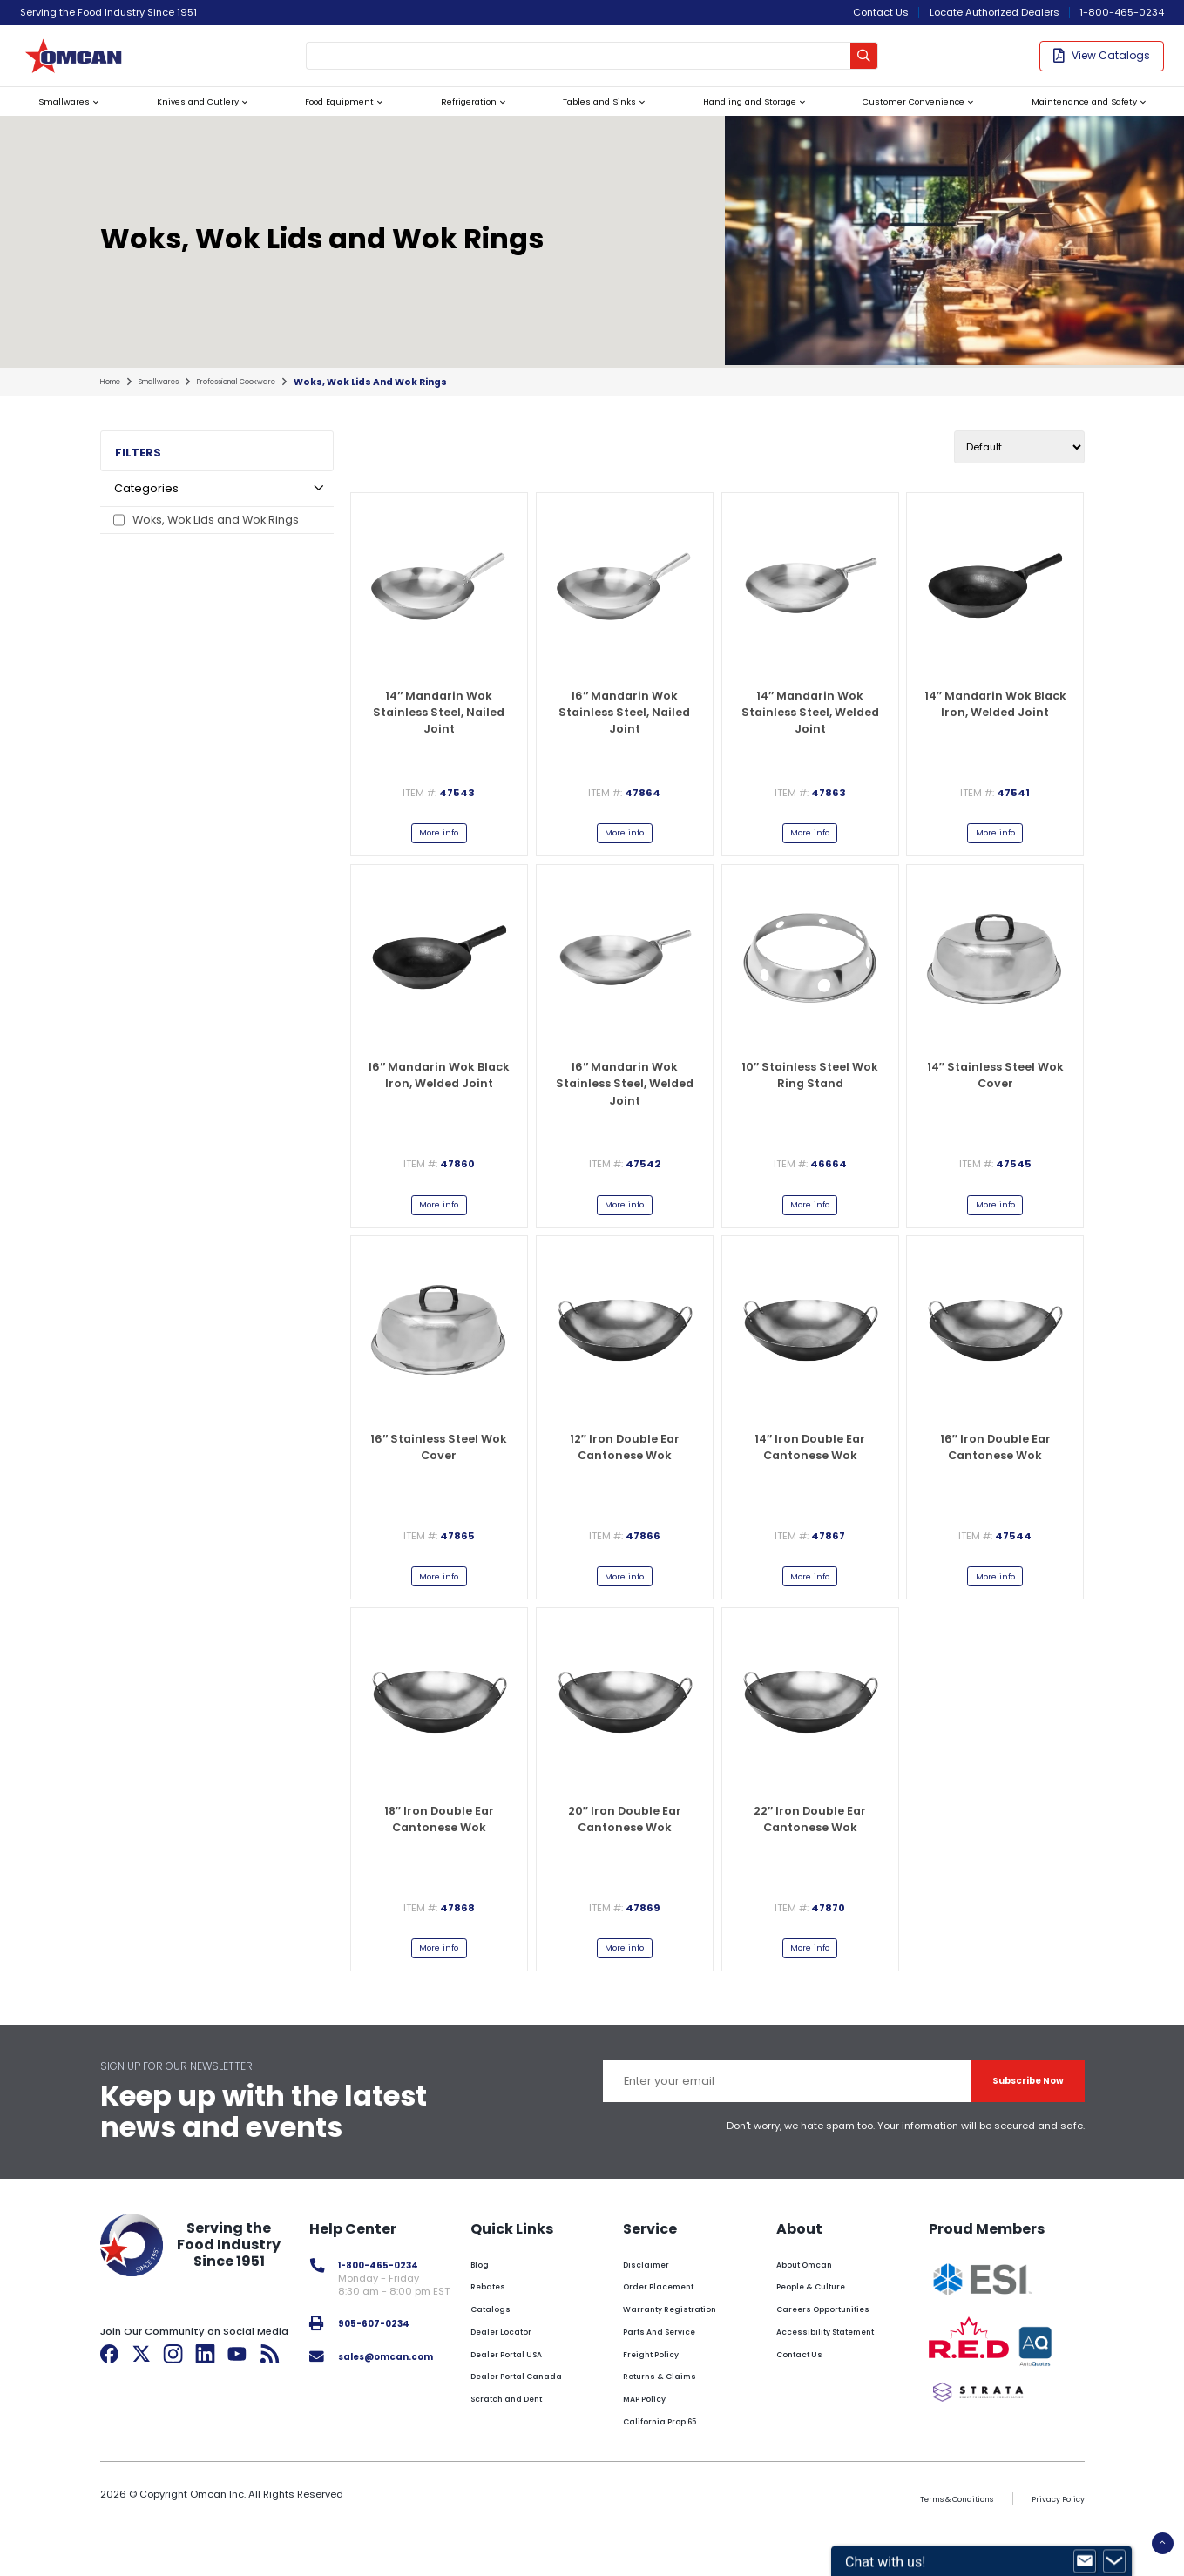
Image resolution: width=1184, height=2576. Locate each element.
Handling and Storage (733, 117)
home (113, 402)
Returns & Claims (670, 2417)
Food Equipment (328, 117)
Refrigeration (453, 117)
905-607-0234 (383, 2363)
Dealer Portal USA (521, 2395)
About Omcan (814, 2305)
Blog (488, 2305)
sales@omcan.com (397, 2397)
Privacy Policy (1052, 2539)
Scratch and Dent (522, 2439)
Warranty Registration (684, 2349)
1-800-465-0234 (1121, 12)
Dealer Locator (514, 2372)
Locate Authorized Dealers (994, 12)
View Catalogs (1101, 62)
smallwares (172, 402)
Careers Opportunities (835, 2349)
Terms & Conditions (932, 2539)
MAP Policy (654, 2439)
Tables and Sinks (580, 117)
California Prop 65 (673, 2462)
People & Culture (820, 2328)
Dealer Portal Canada (532, 2417)
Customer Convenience (903, 117)
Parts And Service (671, 2372)
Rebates (498, 2328)
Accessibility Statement (840, 2372)
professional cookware (270, 402)
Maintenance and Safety (1079, 117)
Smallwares (59, 117)
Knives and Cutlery (188, 117)
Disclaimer (653, 2305)
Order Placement (670, 2328)
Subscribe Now (1012, 2121)
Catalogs (501, 2349)
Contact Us (881, 12)
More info (439, 856)
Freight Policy (661, 2395)
